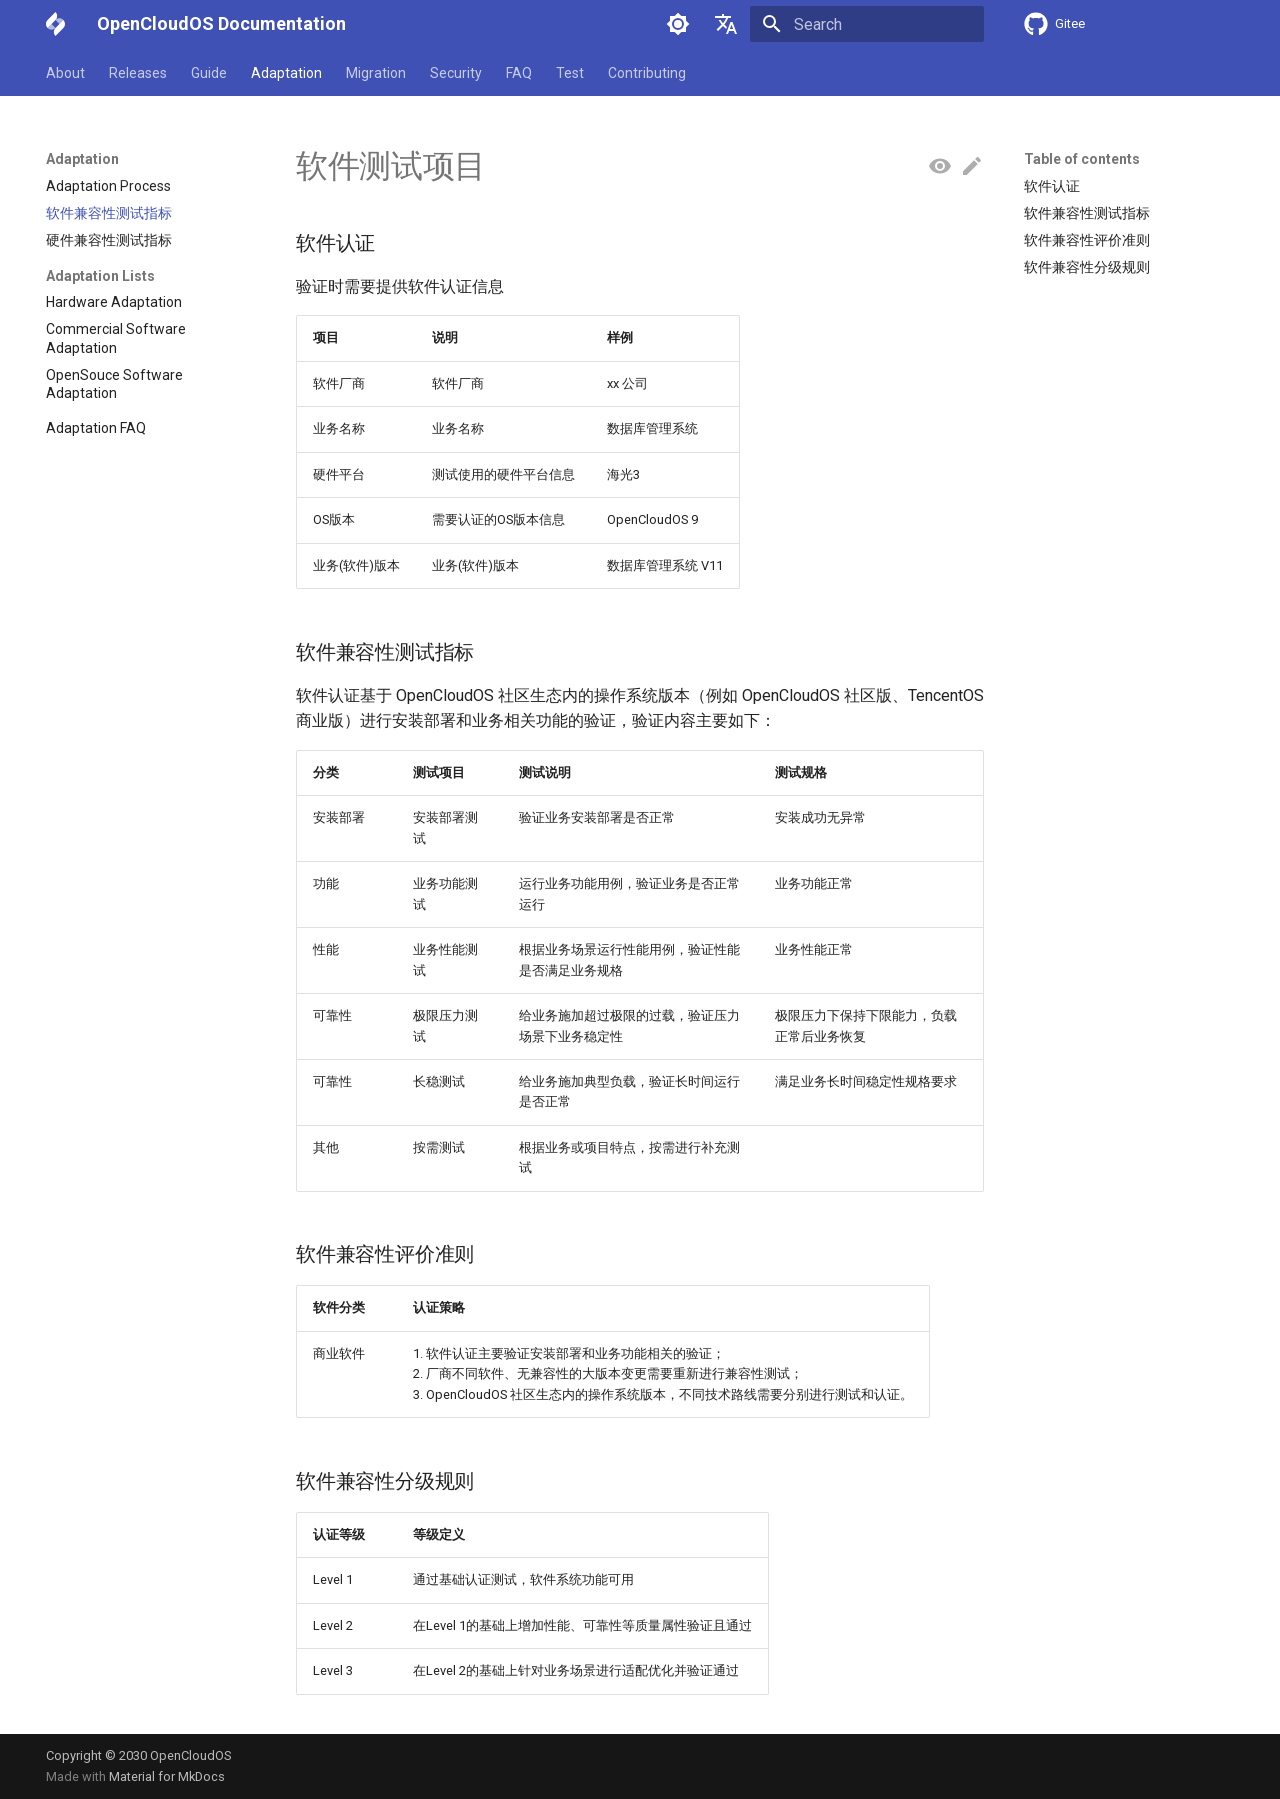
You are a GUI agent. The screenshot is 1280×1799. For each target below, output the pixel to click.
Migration (376, 73)
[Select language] (726, 24)
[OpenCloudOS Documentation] (55, 24)
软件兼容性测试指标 (1087, 213)
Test (570, 73)
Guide (209, 73)
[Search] (867, 24)
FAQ (519, 73)
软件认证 (1052, 186)
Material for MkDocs (167, 1776)
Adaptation (286, 73)
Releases (138, 73)
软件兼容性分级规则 (1087, 267)
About (65, 73)
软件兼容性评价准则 (1087, 240)
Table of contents (1082, 159)
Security (456, 73)
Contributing (647, 73)
